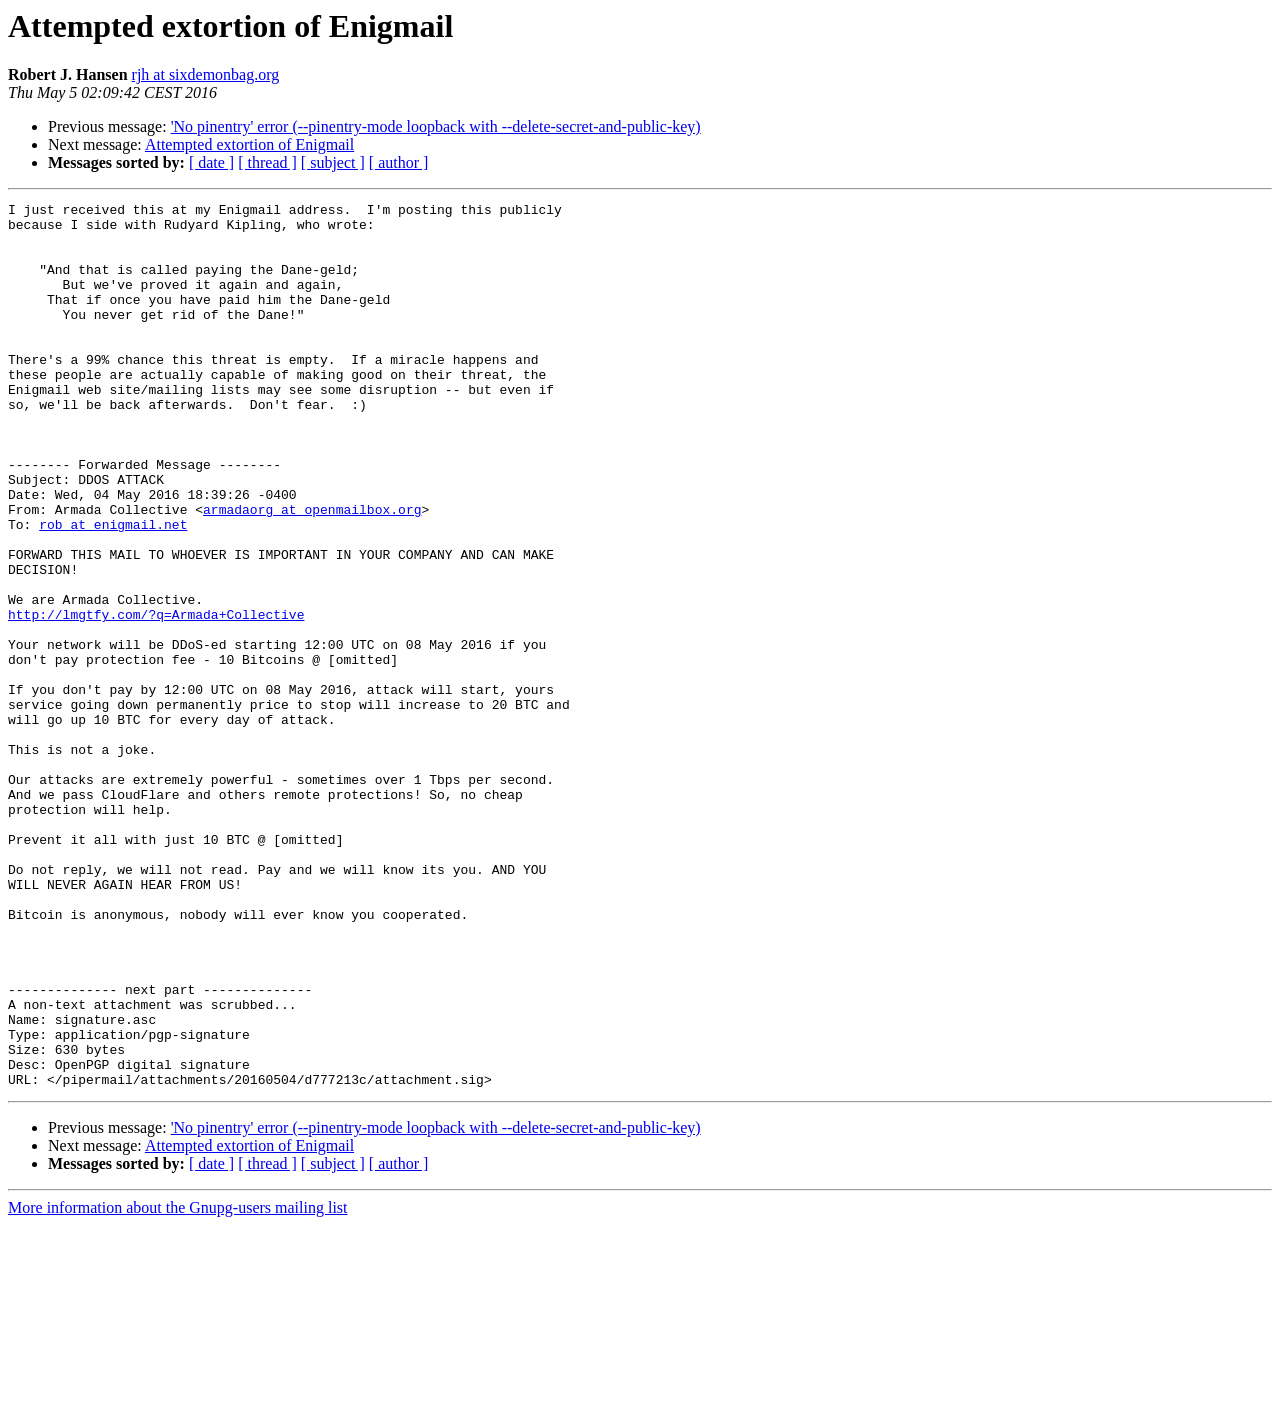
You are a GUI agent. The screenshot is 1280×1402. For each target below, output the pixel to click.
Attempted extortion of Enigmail (249, 144)
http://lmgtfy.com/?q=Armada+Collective (156, 698)
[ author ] (399, 162)
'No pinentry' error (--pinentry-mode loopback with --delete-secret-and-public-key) (436, 126)
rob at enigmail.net (113, 590)
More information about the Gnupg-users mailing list (178, 1384)
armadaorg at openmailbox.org (312, 572)
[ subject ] (333, 162)
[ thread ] (267, 162)
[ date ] (211, 162)
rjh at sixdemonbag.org (206, 74)
